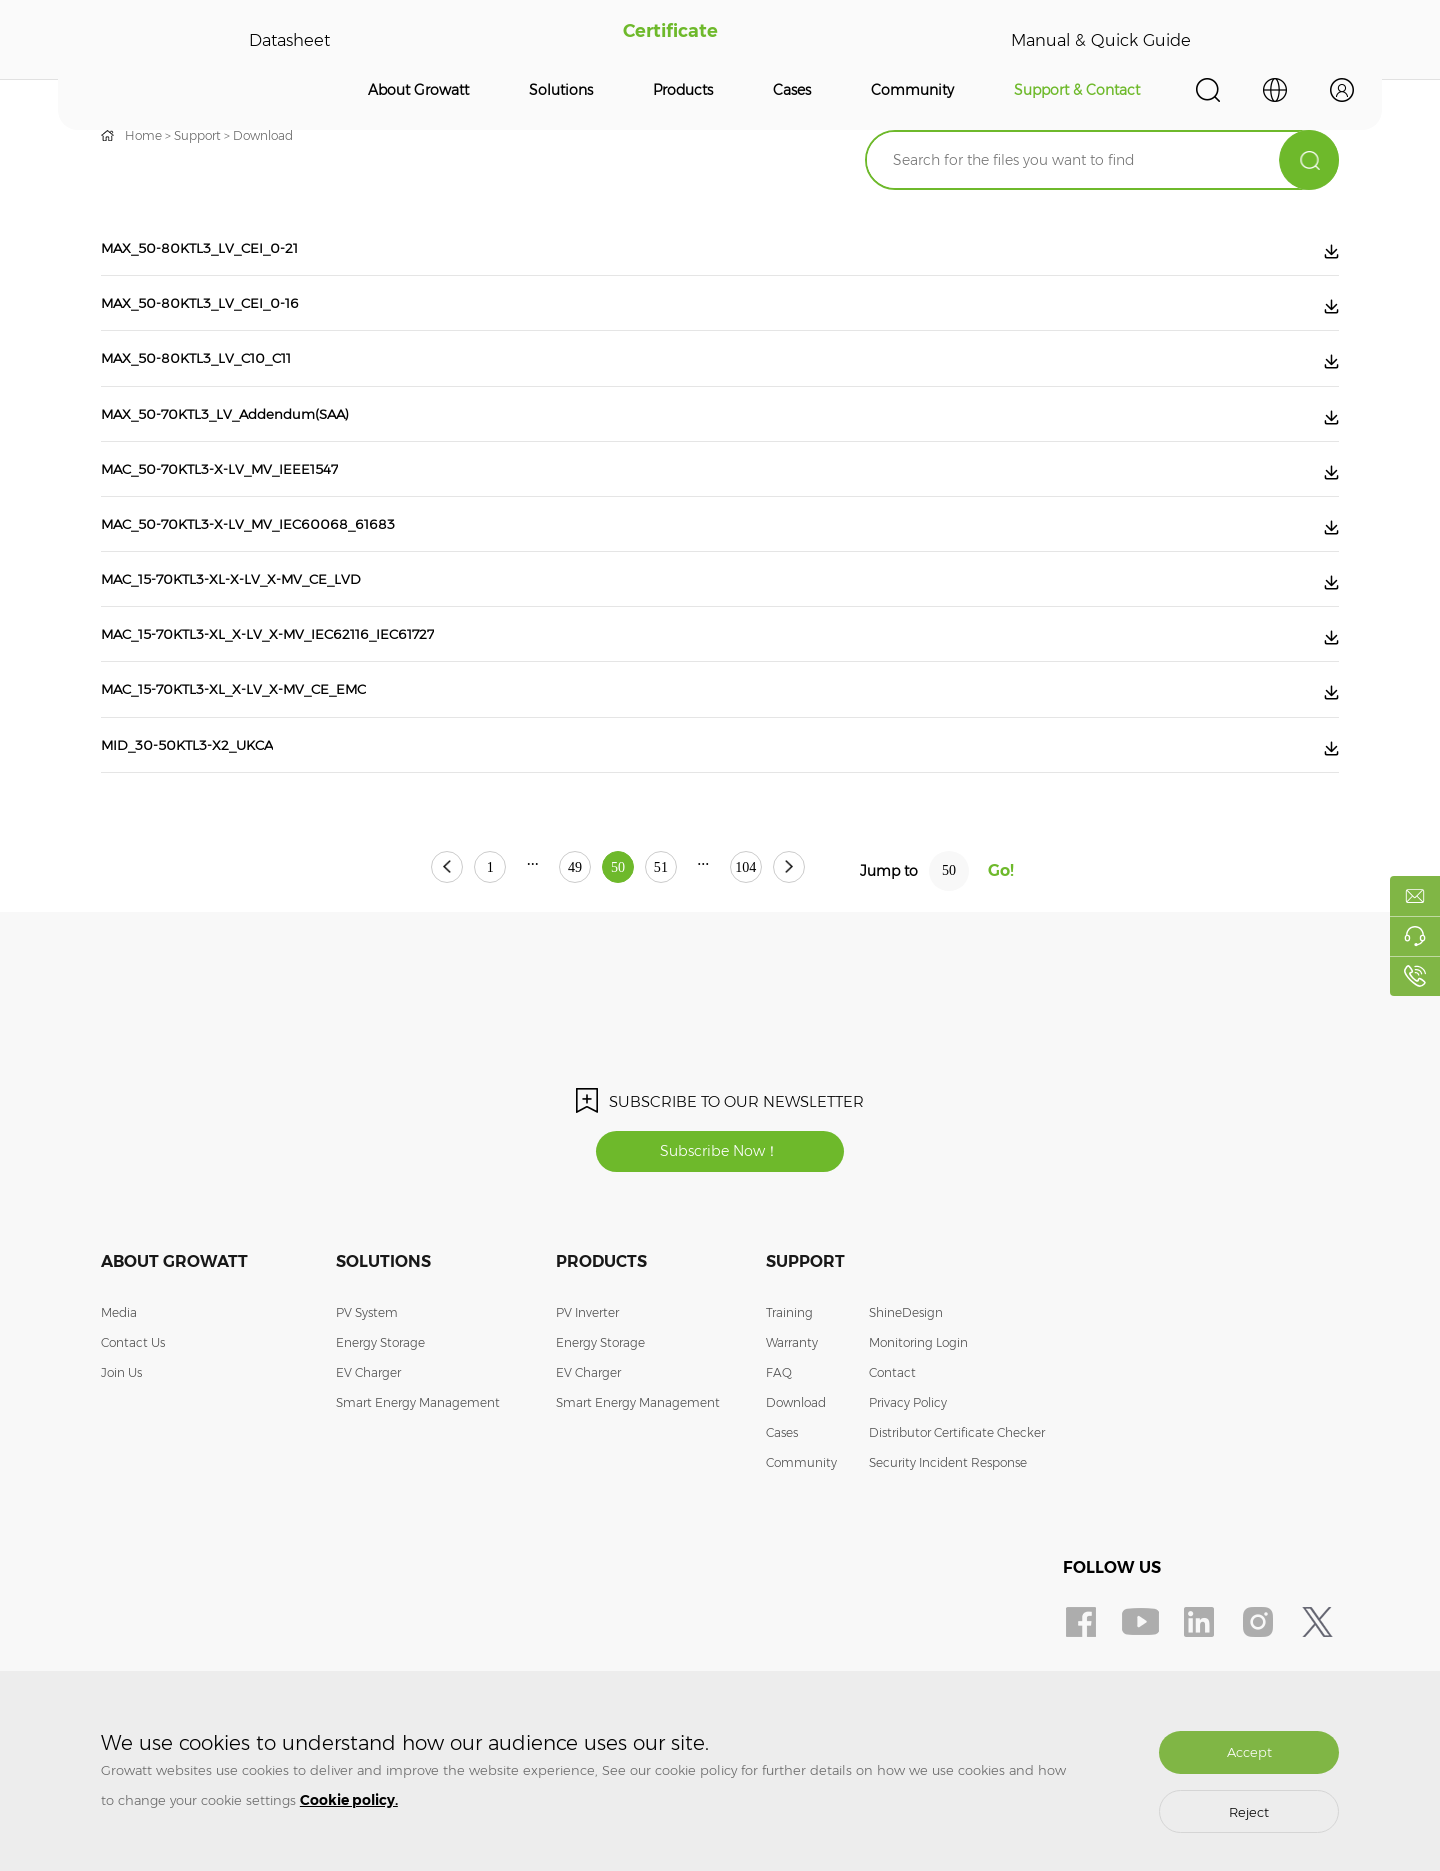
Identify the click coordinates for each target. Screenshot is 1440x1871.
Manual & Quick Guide (1097, 40)
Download (263, 135)
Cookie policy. (349, 1800)
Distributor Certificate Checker (957, 1526)
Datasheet (288, 40)
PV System (367, 1406)
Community (912, 90)
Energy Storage (380, 1436)
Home (143, 135)
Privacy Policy (908, 1496)
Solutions (561, 90)
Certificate (665, 40)
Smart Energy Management (418, 1496)
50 (618, 959)
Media (119, 1406)
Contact (892, 1466)
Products (683, 90)
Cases (792, 90)
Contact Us (133, 1436)
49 (547, 959)
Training (789, 1406)
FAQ (779, 1466)
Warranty (792, 1436)
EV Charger (368, 1466)
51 (689, 959)
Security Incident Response (948, 1556)
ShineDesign (906, 1406)
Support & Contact (1077, 90)
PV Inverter (587, 1406)
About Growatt (418, 90)
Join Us (121, 1466)
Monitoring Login (918, 1436)
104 (802, 959)
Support (197, 135)
